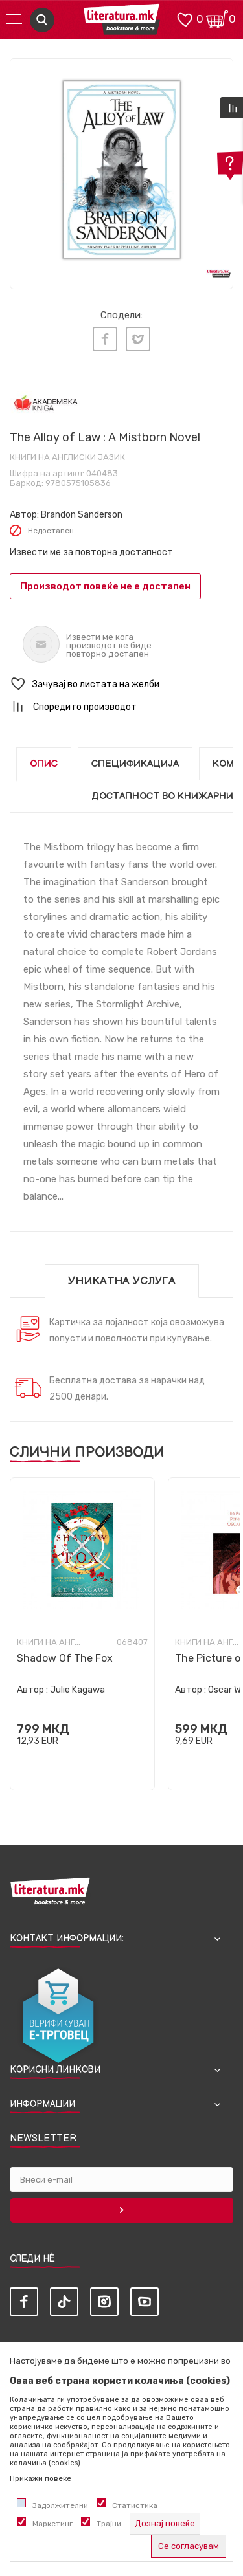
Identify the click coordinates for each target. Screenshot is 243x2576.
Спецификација (135, 764)
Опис (44, 764)
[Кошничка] (217, 18)
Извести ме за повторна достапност (91, 552)
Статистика (134, 2505)
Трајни (109, 2523)
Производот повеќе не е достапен (105, 586)
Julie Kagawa (77, 1689)
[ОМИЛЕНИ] (185, 18)
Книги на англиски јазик (67, 457)
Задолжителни (60, 2505)
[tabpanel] (121, 170)
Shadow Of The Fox (65, 1658)
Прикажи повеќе (40, 2478)
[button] (121, 684)
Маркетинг (52, 2523)
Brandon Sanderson (81, 514)
